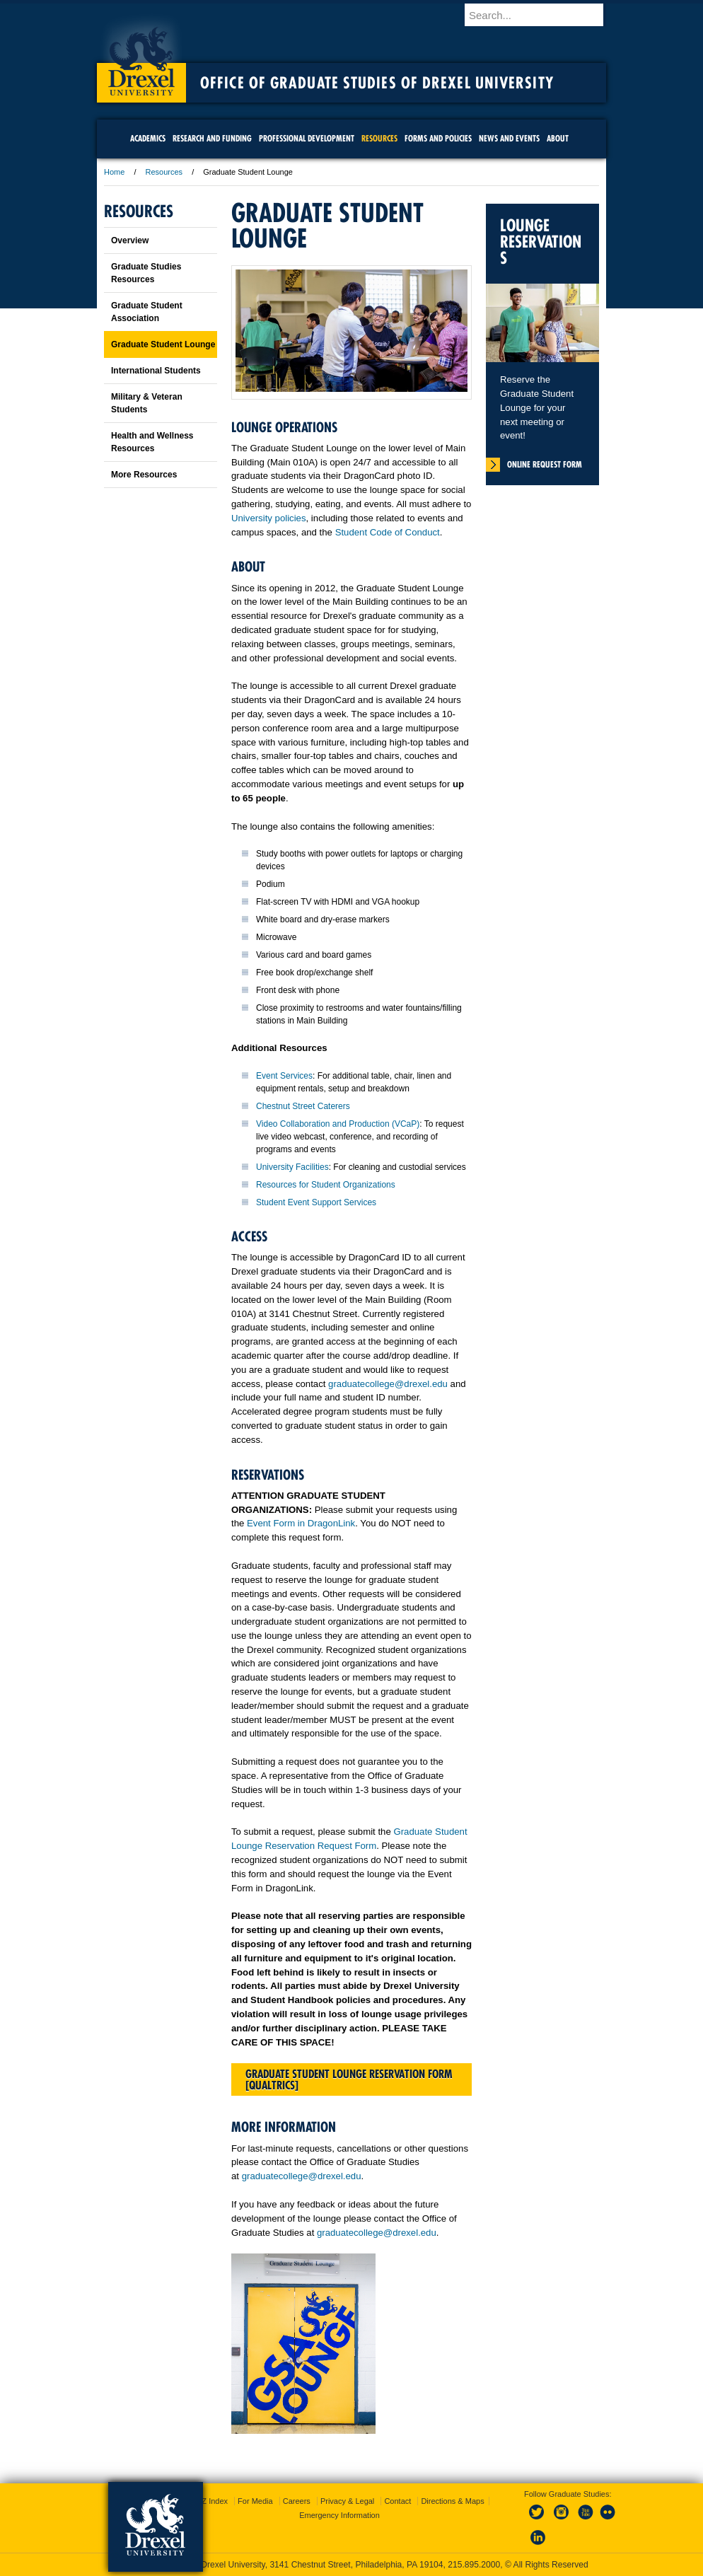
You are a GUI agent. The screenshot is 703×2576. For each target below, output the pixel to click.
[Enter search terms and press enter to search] (541, 15)
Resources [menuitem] (379, 138)
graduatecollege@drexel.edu (388, 1384)
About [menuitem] (558, 138)
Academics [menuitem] (147, 138)
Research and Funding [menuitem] (212, 138)
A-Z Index (211, 2501)
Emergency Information (339, 2515)
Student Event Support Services (316, 1202)
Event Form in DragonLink (301, 1523)
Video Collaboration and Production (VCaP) (337, 1124)
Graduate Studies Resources (146, 273)
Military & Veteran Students (146, 403)
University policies (268, 518)
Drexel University (141, 57)
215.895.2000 (474, 2565)
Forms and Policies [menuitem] (438, 138)
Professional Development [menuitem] (306, 138)
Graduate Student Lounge (163, 344)
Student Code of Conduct (387, 532)
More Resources (144, 475)
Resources (164, 172)
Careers (296, 2501)
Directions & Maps (452, 2501)
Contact (397, 2501)
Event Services (284, 1076)
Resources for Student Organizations (325, 1185)
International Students (156, 371)
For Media (255, 2501)
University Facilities (292, 1167)
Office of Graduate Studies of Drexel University (377, 83)
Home (114, 172)
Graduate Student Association (146, 312)
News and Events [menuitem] (509, 138)
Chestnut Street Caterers (303, 1106)
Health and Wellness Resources (152, 442)
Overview (130, 240)
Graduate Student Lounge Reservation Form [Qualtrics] (349, 2079)
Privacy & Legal (347, 2501)
